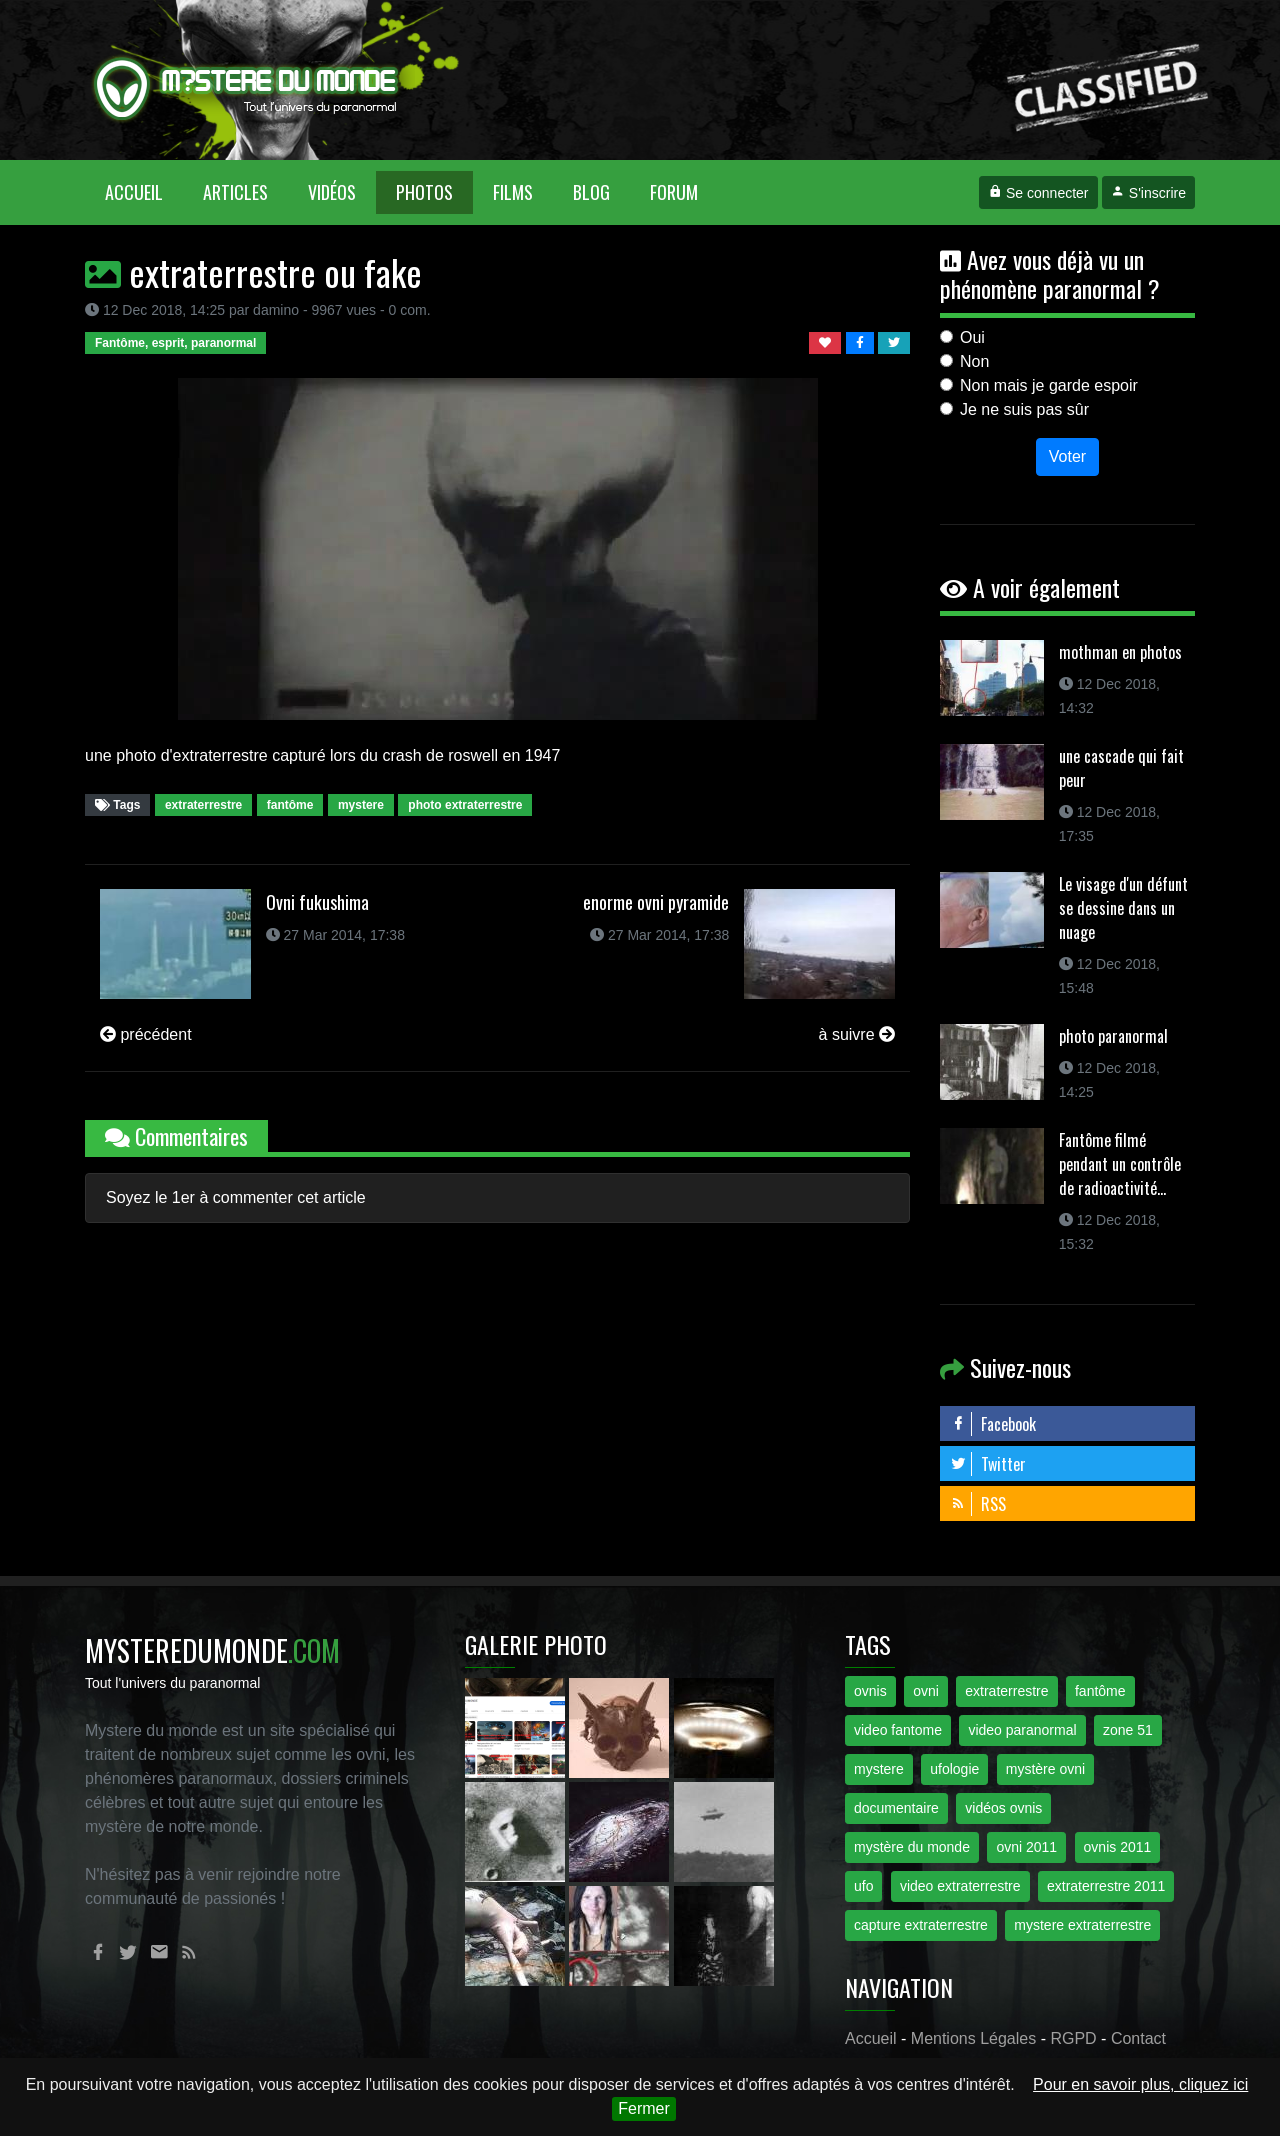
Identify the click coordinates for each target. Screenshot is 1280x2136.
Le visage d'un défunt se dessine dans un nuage (1123, 908)
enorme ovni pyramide (656, 902)
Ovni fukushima (317, 902)
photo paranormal (1113, 1036)
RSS (978, 1504)
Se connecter (1038, 193)
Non (974, 361)
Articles (235, 192)
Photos (424, 192)
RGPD (1073, 2038)
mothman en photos (1120, 652)
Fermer (644, 2108)
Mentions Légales (973, 2038)
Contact (1138, 2038)
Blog (591, 192)
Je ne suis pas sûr (1024, 409)
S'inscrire (1148, 193)
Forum (674, 192)
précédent (146, 1034)
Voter (1067, 456)
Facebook (993, 1424)
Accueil (144, 191)
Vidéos (332, 192)
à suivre (857, 1034)
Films (513, 192)
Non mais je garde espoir (1049, 385)
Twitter (988, 1464)
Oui (972, 337)
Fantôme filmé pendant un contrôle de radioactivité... (1120, 1164)
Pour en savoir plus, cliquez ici (1140, 2084)
